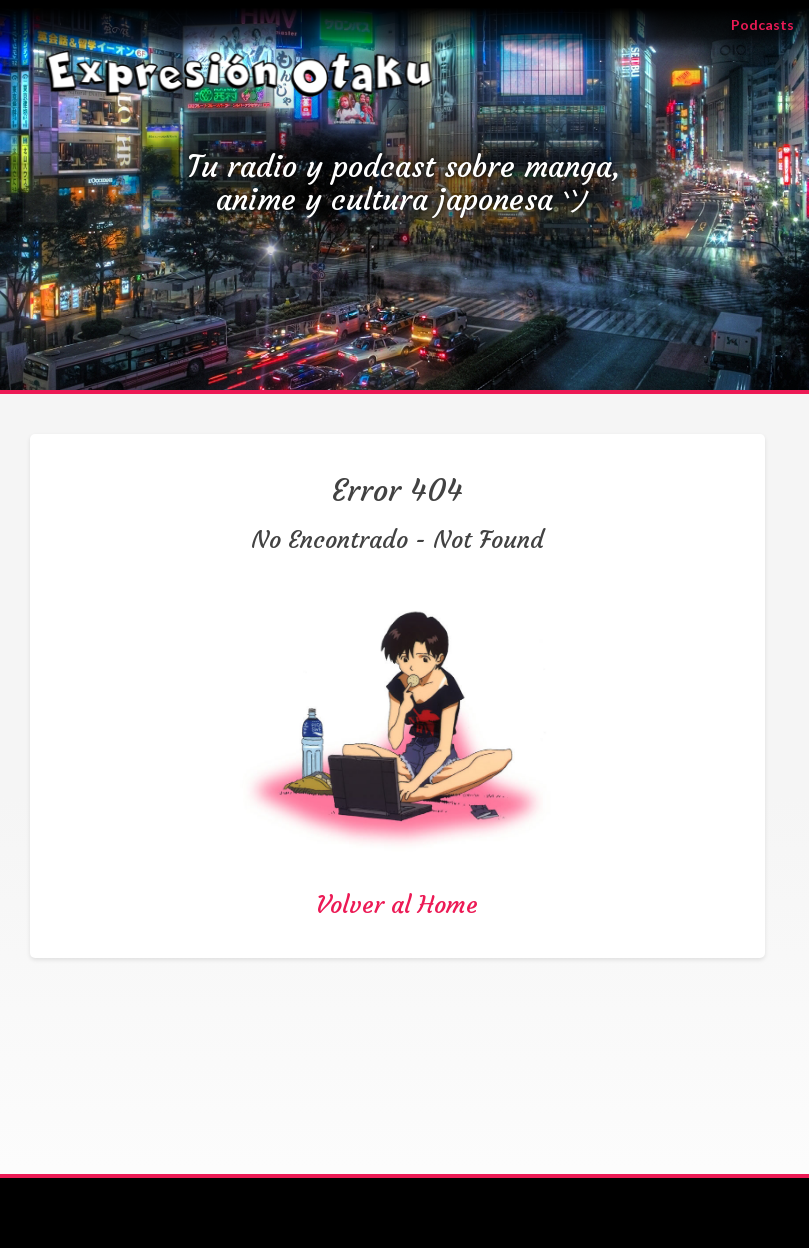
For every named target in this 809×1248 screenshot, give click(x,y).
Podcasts (770, 23)
